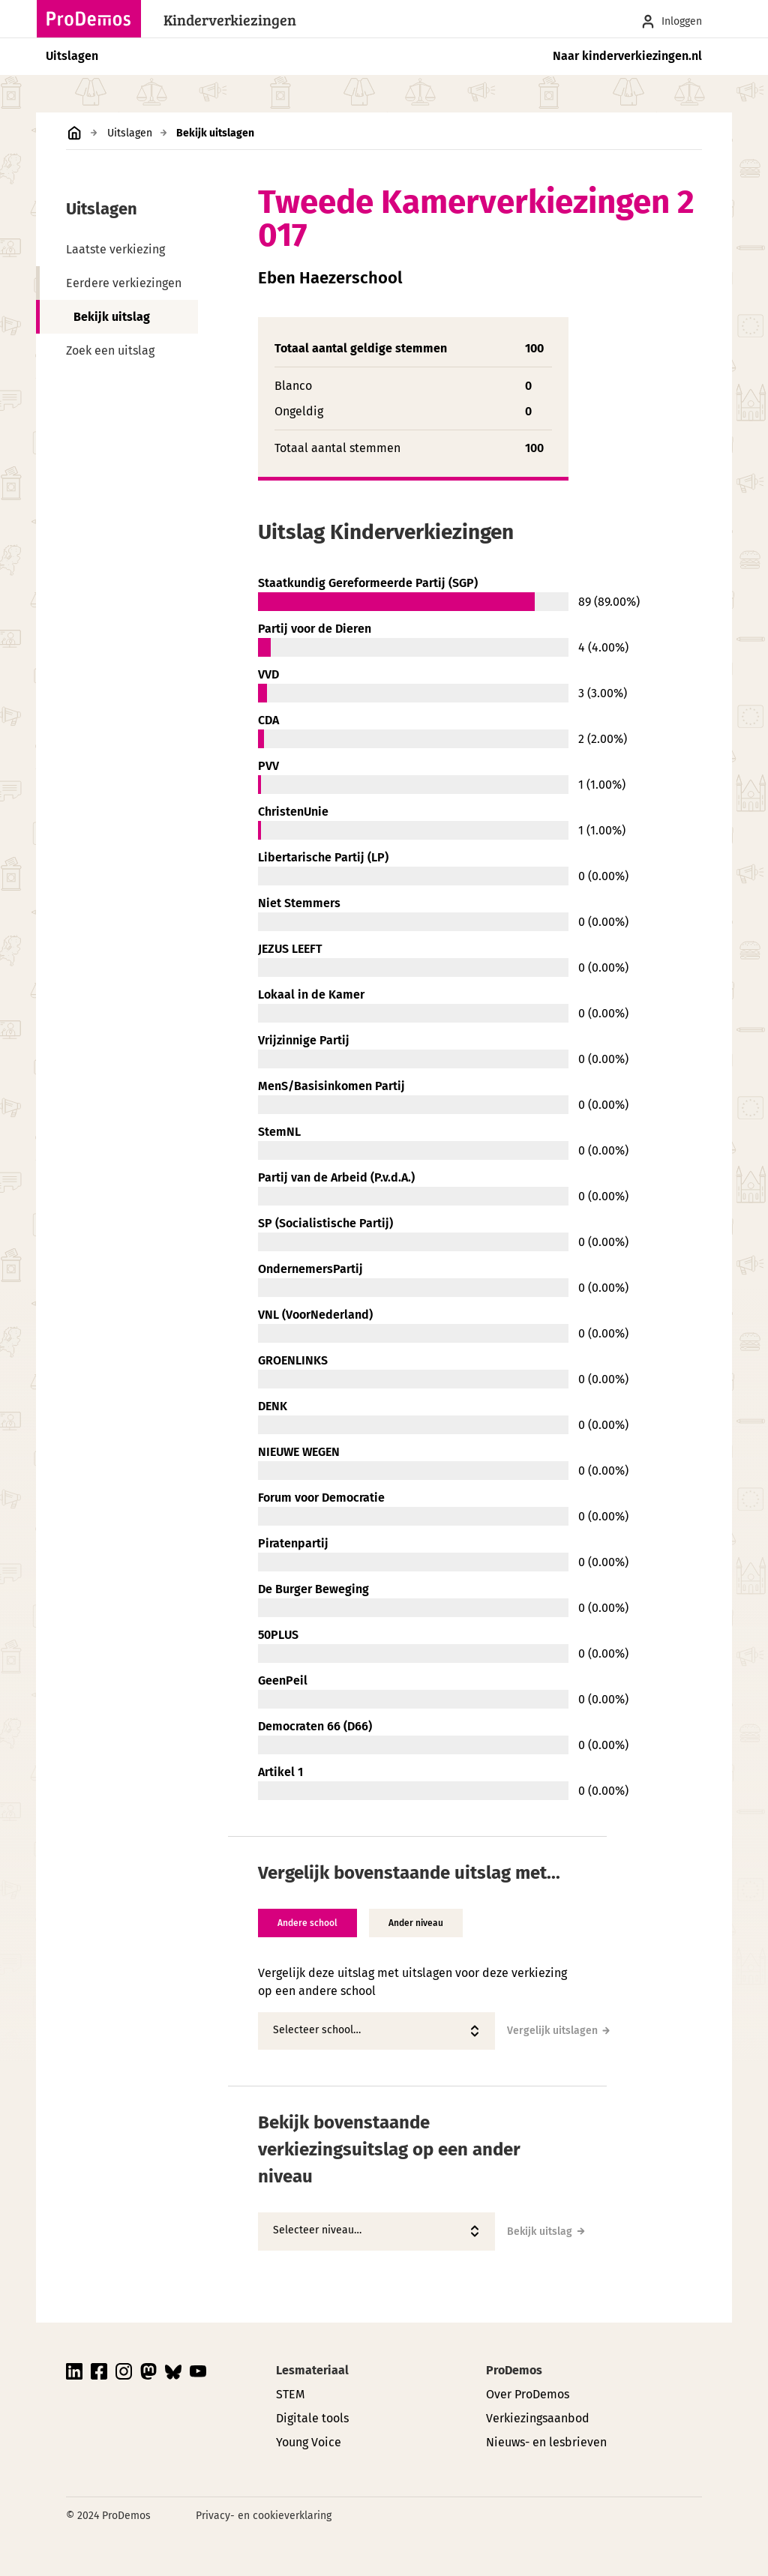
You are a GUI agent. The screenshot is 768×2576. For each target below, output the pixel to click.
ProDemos (514, 2370)
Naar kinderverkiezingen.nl (627, 56)
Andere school (308, 1923)
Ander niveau (415, 1923)
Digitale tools (312, 2418)
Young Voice (308, 2442)
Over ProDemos (527, 2394)
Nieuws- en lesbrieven (546, 2442)
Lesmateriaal (312, 2370)
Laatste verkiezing (115, 249)
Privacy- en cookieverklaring (264, 2515)
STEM (290, 2394)
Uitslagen (72, 56)
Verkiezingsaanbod (538, 2418)
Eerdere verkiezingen (124, 283)
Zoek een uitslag (110, 350)
